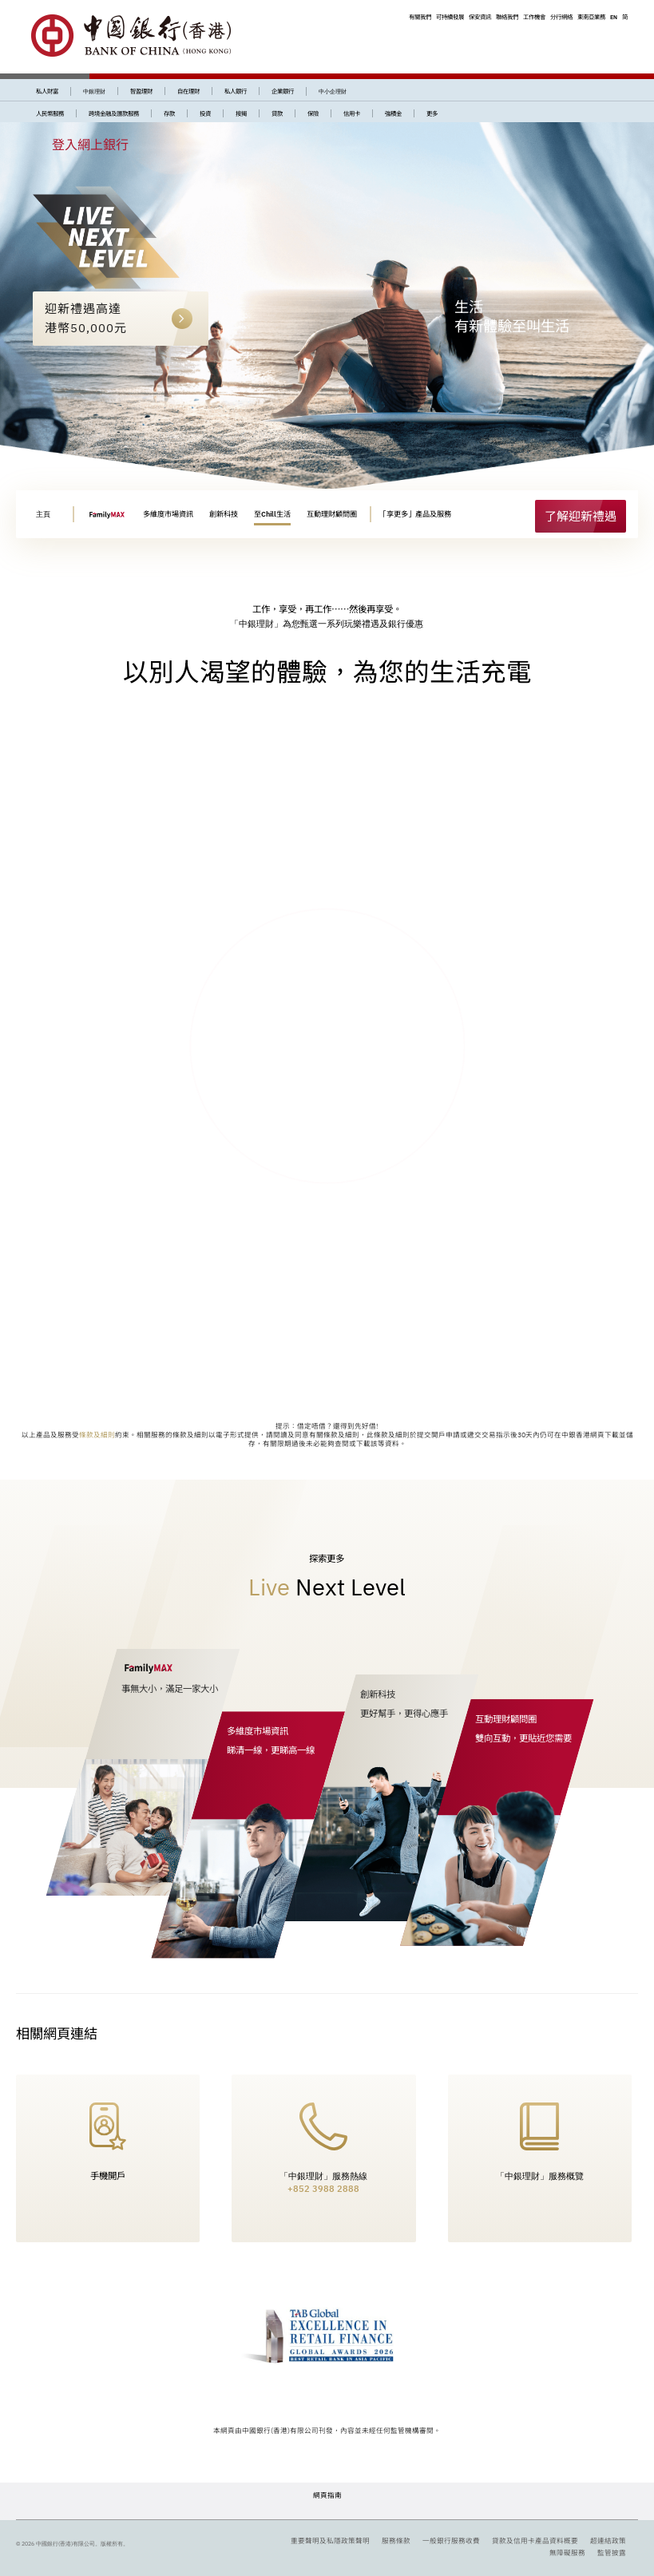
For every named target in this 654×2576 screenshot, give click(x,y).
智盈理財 (141, 91)
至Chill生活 (272, 514)
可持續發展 (450, 17)
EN (613, 17)
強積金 (393, 113)
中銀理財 (94, 91)
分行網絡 (561, 17)
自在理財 (188, 91)
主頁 (43, 514)
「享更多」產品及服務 (415, 514)
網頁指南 (327, 2495)
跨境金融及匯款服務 (114, 113)
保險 (313, 113)
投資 (205, 113)
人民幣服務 (50, 113)
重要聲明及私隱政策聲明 (330, 2540)
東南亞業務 (591, 17)
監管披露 (611, 2552)
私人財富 (47, 91)
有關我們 (420, 17)
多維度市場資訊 (168, 514)
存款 (169, 113)
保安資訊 (480, 17)
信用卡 (351, 113)
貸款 (277, 113)
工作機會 (534, 17)
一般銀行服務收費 (451, 2540)
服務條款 (396, 2540)
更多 (432, 113)
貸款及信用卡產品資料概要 (535, 2540)
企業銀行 (283, 91)
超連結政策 (608, 2540)
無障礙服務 (567, 2552)
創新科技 (223, 514)
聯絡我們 (507, 17)
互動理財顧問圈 (332, 514)
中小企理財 (333, 91)
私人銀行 (235, 91)
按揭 (241, 113)
